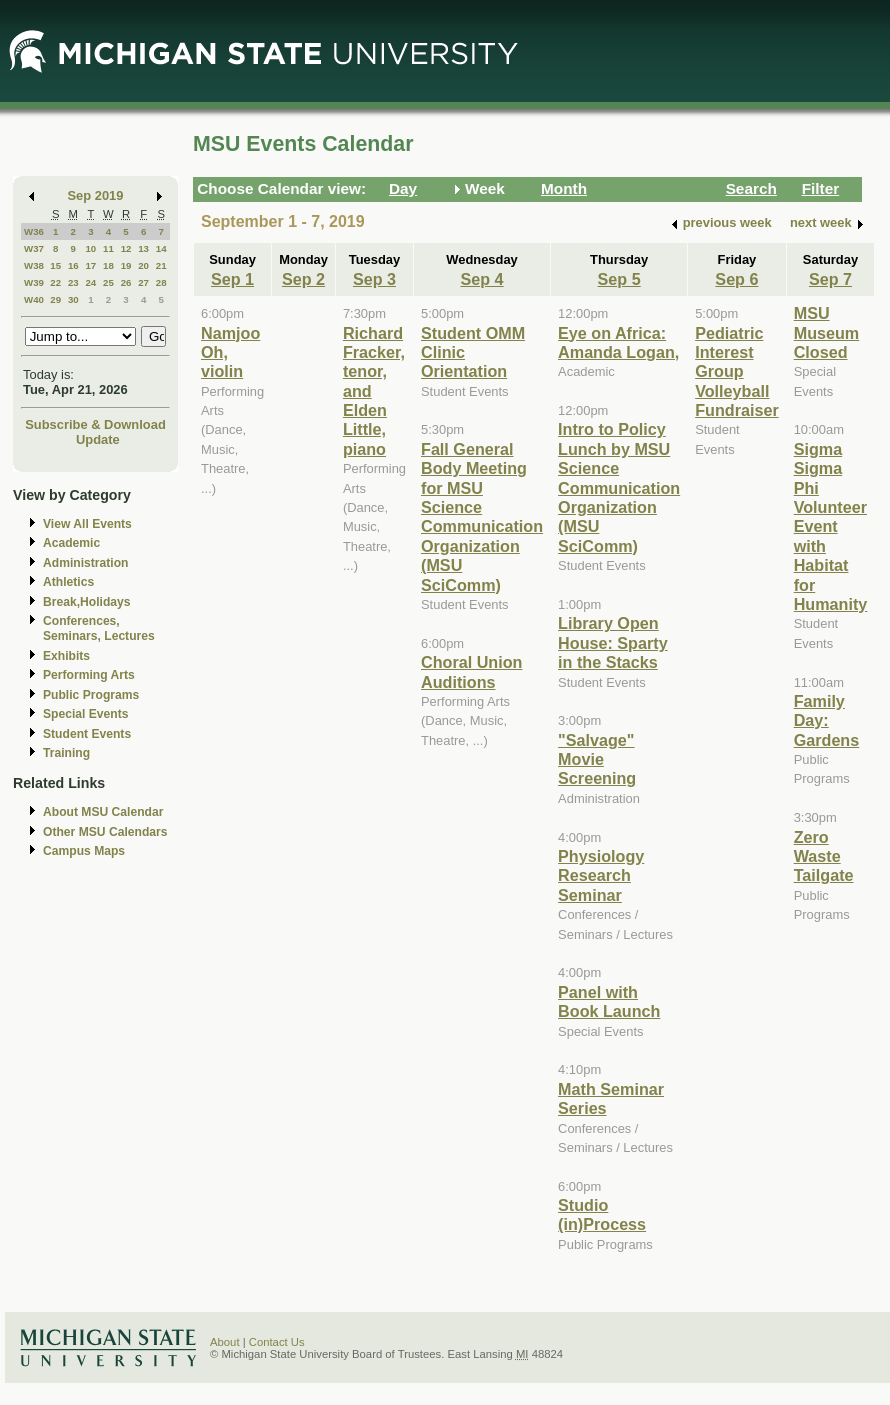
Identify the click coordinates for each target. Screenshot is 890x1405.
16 (73, 265)
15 (55, 265)
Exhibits (66, 656)
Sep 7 (830, 279)
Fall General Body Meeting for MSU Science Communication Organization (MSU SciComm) (482, 517)
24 (90, 282)
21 (161, 265)
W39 (34, 282)
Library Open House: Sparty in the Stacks (613, 642)
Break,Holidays (87, 602)
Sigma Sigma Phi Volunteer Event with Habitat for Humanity (831, 526)
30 (73, 299)
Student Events (87, 734)
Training (66, 753)
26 (126, 282)
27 (143, 282)
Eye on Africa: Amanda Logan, (618, 342)
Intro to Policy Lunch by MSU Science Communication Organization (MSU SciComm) (619, 487)
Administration (85, 563)
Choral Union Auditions (471, 671)
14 (161, 248)
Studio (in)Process (602, 1214)
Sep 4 (482, 279)
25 (108, 282)
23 (73, 282)
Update (98, 439)
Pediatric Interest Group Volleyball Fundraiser (737, 372)
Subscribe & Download (95, 424)
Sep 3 (374, 279)
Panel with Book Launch (609, 1001)
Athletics (68, 582)
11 (108, 248)
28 (161, 282)
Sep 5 (619, 279)
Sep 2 (303, 279)
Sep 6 (736, 279)
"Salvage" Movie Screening (597, 759)
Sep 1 (232, 279)
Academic (71, 543)
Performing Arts (89, 675)
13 (143, 248)
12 (126, 248)
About (225, 1342)
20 (143, 265)
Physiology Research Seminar (601, 875)
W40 (34, 299)
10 (90, 248)
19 (126, 265)
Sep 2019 (96, 195)
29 (55, 299)
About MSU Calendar (103, 812)
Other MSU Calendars (105, 832)
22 (55, 282)
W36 (34, 231)
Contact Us (277, 1342)
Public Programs (91, 695)
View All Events (87, 524)
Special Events (85, 714)
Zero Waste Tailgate (824, 856)
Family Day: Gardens (827, 720)
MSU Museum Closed (827, 332)
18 (108, 265)
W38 (34, 265)
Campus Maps (84, 851)
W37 (34, 248)
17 (90, 265)
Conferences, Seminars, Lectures (99, 628)
